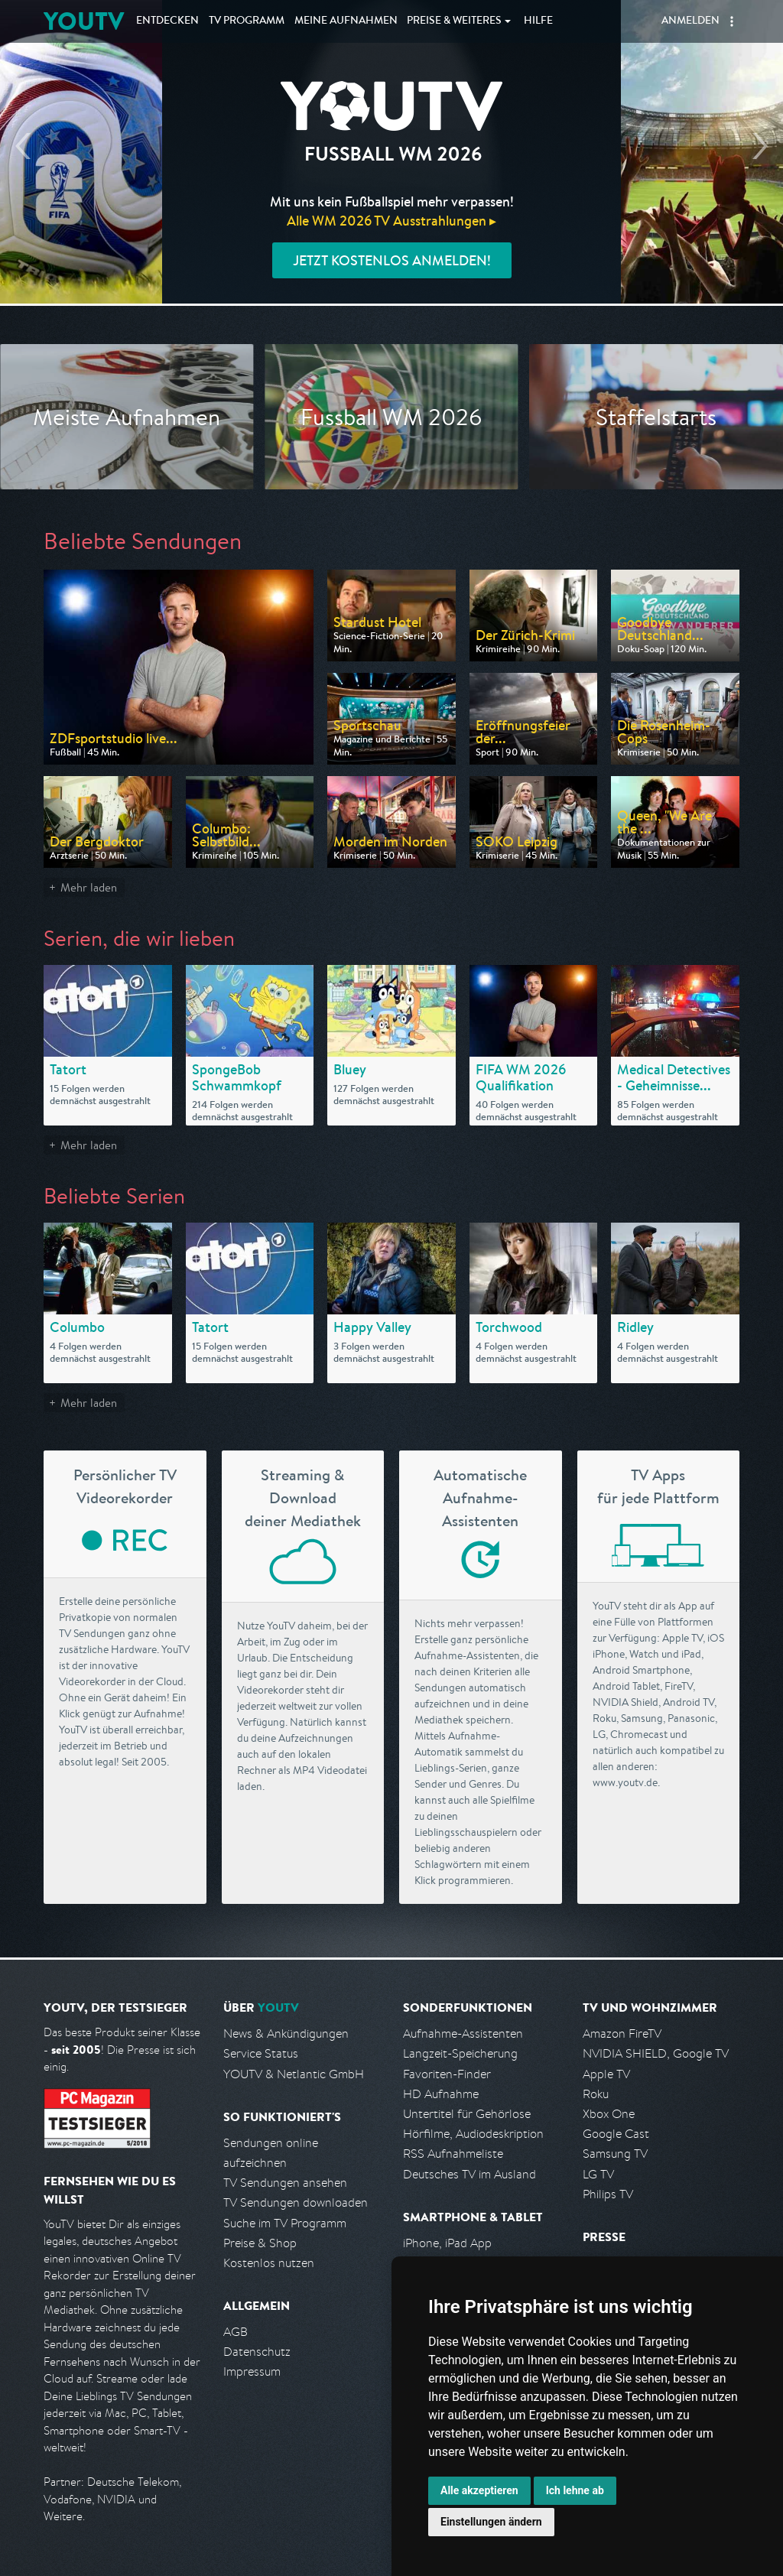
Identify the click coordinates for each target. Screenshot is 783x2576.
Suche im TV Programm (284, 2223)
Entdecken (167, 21)
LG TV (598, 2174)
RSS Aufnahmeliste (453, 2154)
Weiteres (454, 21)
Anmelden (690, 21)
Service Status (260, 2053)
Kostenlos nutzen (268, 2263)
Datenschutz (257, 2352)
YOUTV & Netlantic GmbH (293, 2074)
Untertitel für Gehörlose (467, 2114)
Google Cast (616, 2134)
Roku (596, 2094)
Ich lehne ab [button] (575, 2490)
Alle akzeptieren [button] (479, 2490)
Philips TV (608, 2194)
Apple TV (606, 2074)
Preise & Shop (260, 2243)
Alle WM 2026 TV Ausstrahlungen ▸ (391, 220)
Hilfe (538, 21)
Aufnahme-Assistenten (463, 2033)
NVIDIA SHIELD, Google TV (656, 2053)
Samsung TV (615, 2154)
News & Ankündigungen (286, 2033)
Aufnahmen (346, 21)
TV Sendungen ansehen (285, 2183)
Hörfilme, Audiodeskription (473, 2134)
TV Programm (246, 21)
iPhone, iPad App (447, 2243)
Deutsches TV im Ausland (469, 2174)
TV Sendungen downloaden (295, 2202)
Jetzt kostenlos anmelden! (392, 260)
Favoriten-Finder (447, 2074)
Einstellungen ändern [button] (491, 2522)
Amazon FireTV (622, 2033)
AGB (235, 2332)
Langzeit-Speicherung (460, 2053)
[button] (731, 21)
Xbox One (609, 2114)
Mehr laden (88, 887)
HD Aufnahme (441, 2094)
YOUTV (84, 21)
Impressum (252, 2371)
